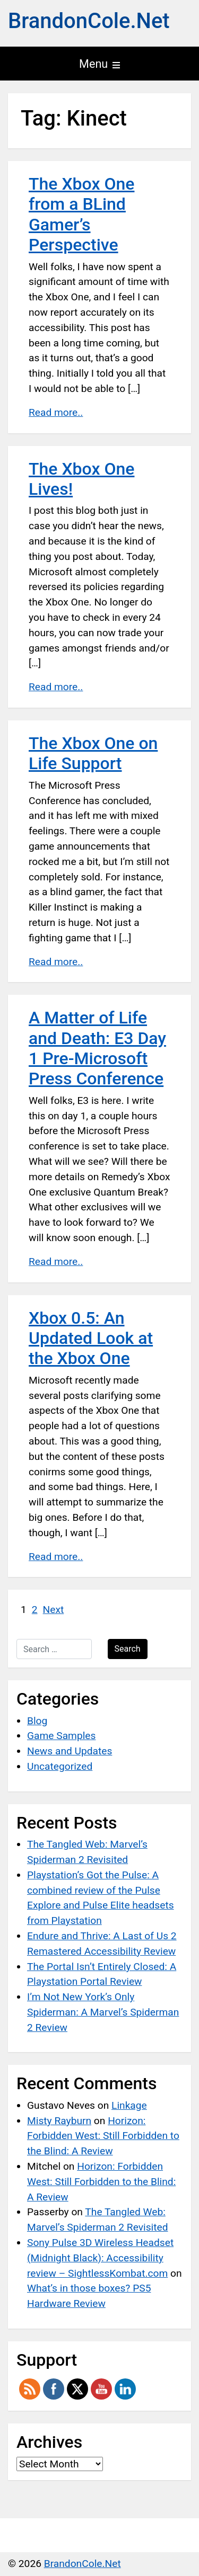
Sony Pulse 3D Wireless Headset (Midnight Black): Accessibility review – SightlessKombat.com (100, 2257)
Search (128, 1649)
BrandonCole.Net (89, 20)
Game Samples (61, 1736)
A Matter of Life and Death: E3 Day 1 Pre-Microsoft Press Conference (97, 1048)
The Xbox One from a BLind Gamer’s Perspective (81, 214)
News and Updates (69, 1751)
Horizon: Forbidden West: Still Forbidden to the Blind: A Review (103, 2136)
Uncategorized (59, 1766)
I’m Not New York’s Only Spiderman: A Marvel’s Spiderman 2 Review (103, 2012)
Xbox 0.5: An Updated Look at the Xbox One (91, 1338)
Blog (37, 1721)
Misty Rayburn (59, 2121)
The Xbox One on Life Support (93, 753)
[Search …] (54, 1649)
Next (53, 1609)
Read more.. (56, 412)
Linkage (129, 2105)
